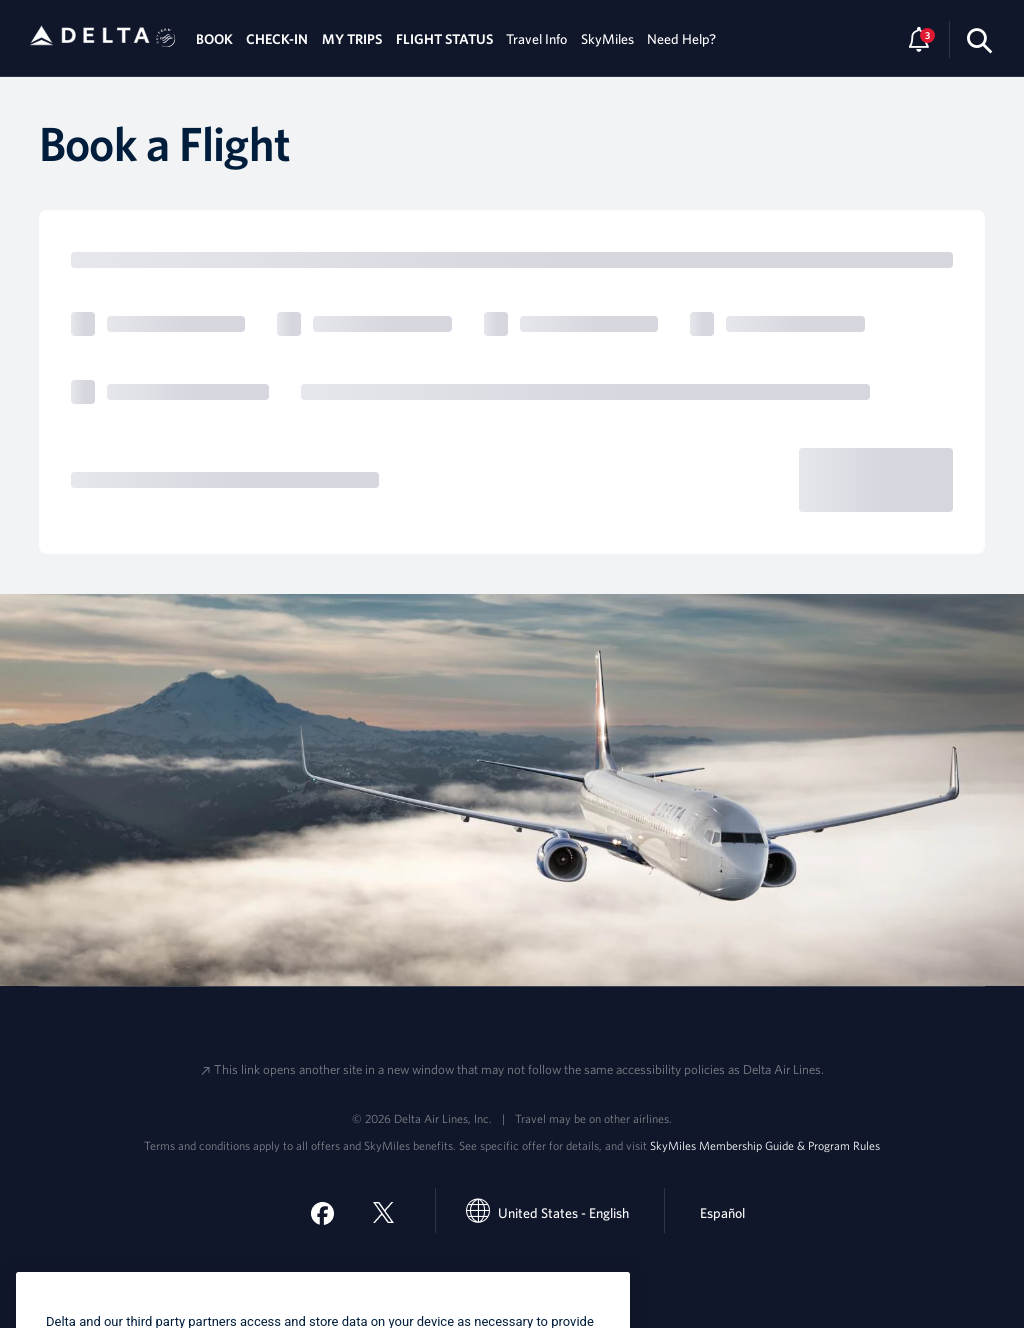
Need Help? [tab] (681, 39)
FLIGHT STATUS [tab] (444, 39)
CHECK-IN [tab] (277, 39)
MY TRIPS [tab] (352, 39)
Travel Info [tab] (536, 39)
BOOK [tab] (214, 39)
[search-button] (979, 40)
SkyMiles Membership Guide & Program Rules (765, 1145)
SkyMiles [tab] (607, 39)
